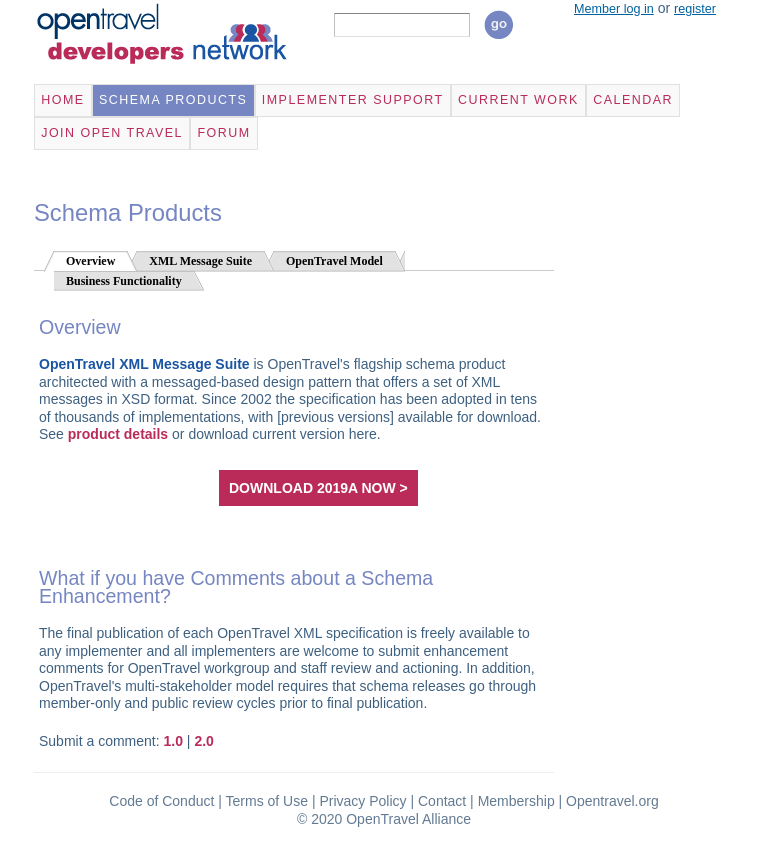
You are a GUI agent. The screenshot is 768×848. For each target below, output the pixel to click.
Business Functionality (124, 281)
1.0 (173, 741)
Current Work (518, 100)
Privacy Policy (362, 801)
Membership (516, 801)
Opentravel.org (612, 801)
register (695, 9)
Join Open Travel (112, 133)
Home (62, 100)
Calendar (633, 100)
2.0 (203, 741)
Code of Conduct (161, 801)
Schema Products (173, 100)
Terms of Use (267, 801)
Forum (223, 133)
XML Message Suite (200, 261)
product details (118, 434)
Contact (442, 801)
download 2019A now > (318, 488)
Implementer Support (353, 100)
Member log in (614, 9)
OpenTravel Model (334, 261)
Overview (90, 261)
